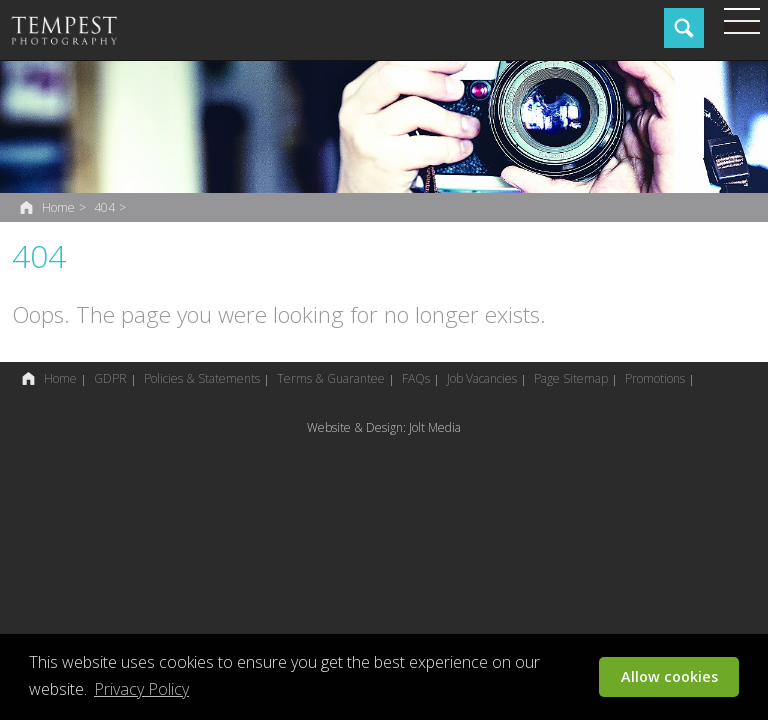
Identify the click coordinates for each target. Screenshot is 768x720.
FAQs (416, 378)
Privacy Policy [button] (141, 689)
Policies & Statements (202, 378)
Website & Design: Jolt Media (384, 427)
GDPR (110, 378)
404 (104, 207)
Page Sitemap (571, 378)
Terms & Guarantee (331, 378)
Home (58, 207)
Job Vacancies (482, 378)
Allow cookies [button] (669, 676)
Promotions (655, 378)
